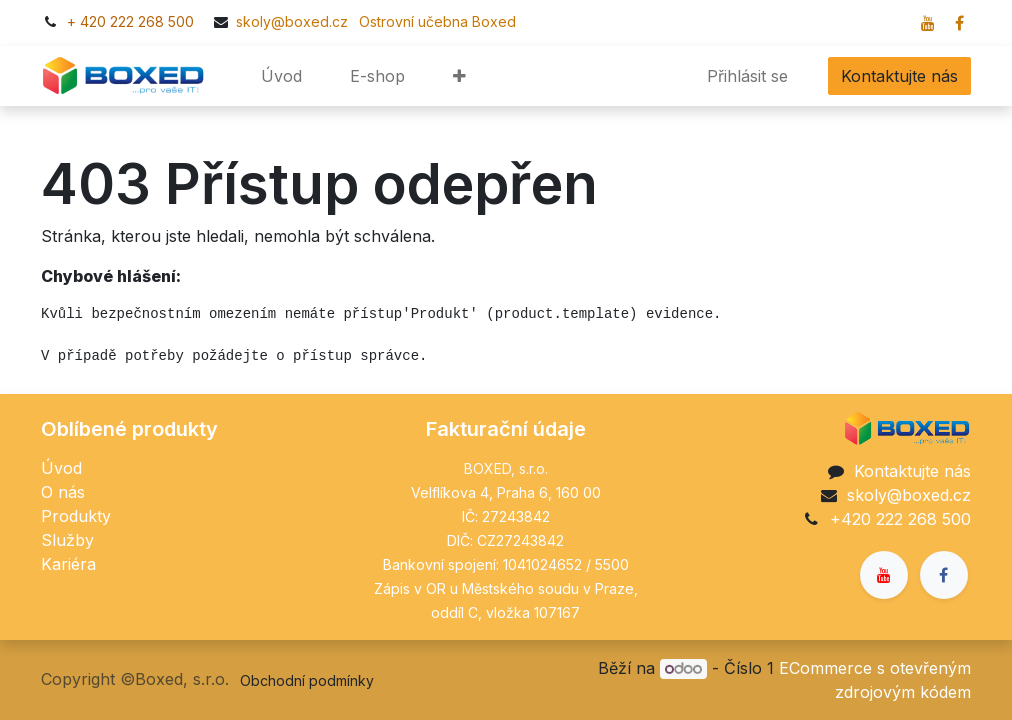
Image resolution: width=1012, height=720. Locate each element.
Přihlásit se (747, 76)
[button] (459, 76)
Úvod (61, 468)
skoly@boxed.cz (294, 21)
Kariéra (68, 564)
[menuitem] (281, 76)
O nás (63, 492)
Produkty (76, 516)
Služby (67, 540)
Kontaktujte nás (899, 76)
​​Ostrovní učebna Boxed (434, 21)
